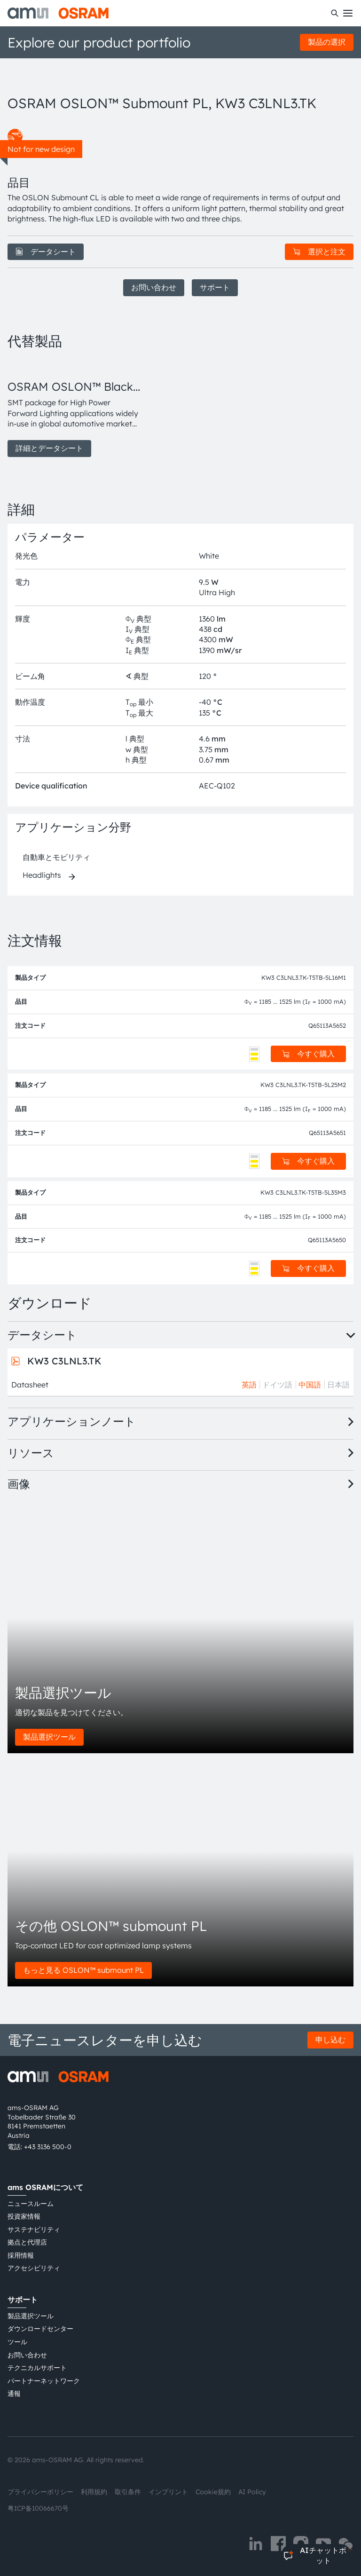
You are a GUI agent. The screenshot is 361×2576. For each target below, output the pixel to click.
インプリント (168, 2492)
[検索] (334, 13)
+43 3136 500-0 (47, 2147)
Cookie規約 (213, 2492)
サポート (215, 287)
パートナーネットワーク (44, 2381)
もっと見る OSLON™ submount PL (83, 1970)
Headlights (42, 875)
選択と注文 (319, 251)
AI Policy (252, 2492)
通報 (14, 2393)
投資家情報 (24, 2216)
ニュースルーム (31, 2203)
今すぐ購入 (308, 1053)
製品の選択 (326, 42)
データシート (46, 251)
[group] (74, 408)
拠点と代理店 (27, 2242)
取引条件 (128, 2492)
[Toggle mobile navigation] (347, 13)
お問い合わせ (153, 287)
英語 (249, 1384)
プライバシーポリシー (40, 2492)
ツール (17, 2342)
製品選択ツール (49, 1736)
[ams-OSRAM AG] (58, 13)
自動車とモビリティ (56, 857)
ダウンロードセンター (40, 2328)
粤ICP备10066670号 (38, 2508)
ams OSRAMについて (45, 2187)
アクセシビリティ (34, 2268)
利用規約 (94, 2492)
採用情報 (21, 2255)
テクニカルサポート (37, 2367)
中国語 (309, 1384)
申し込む (330, 2039)
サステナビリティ (34, 2229)
